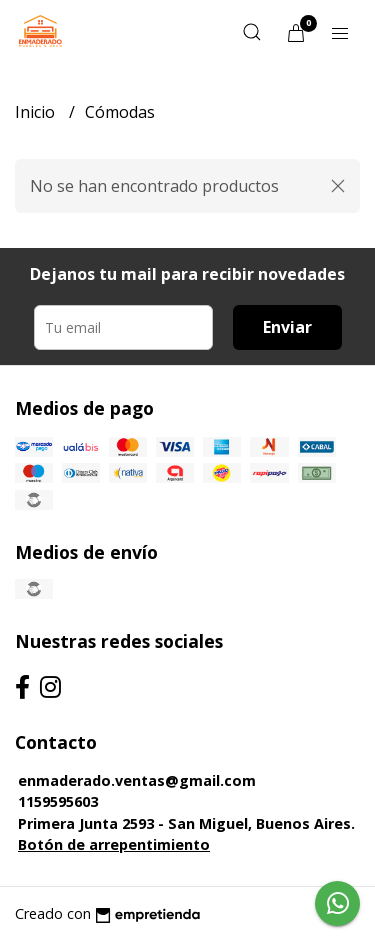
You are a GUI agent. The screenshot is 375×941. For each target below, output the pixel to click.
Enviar (287, 327)
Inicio (37, 112)
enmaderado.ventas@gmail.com (137, 780)
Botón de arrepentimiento (114, 844)
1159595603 (58, 801)
